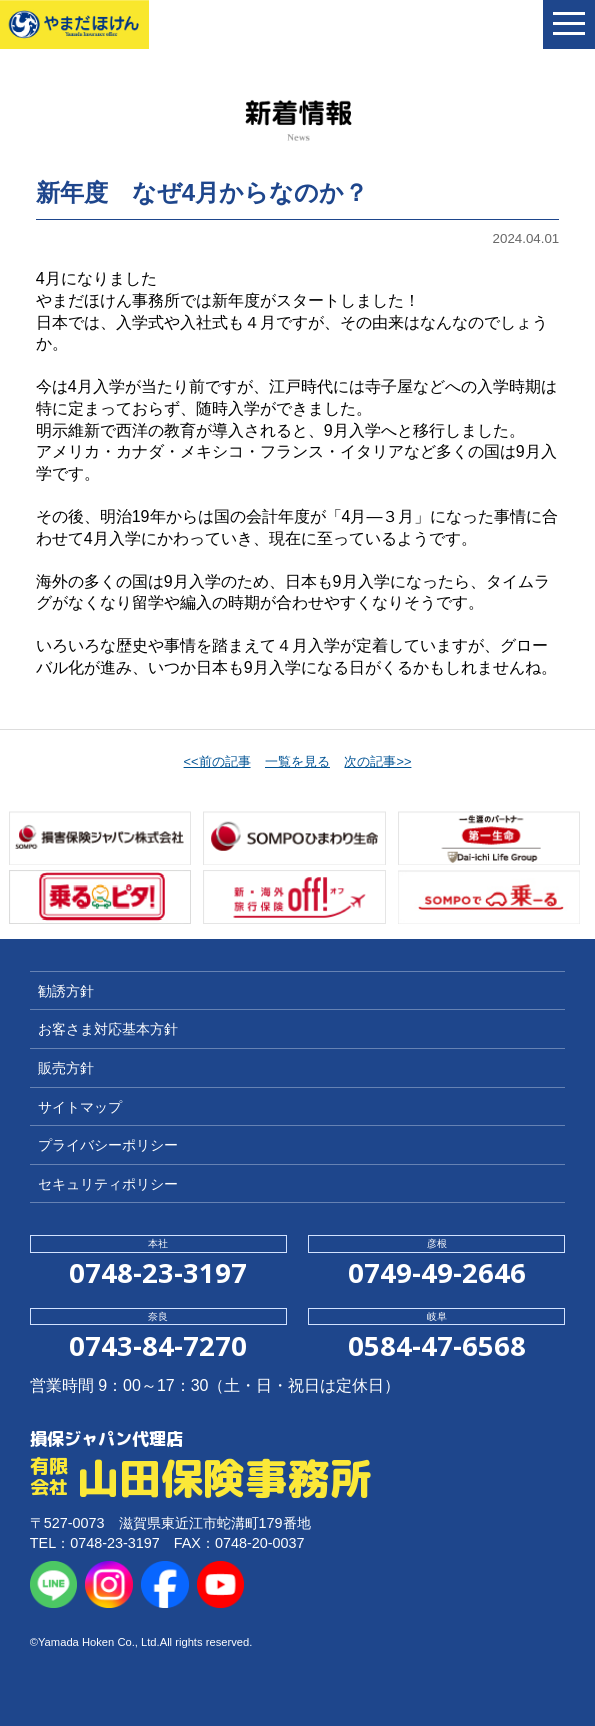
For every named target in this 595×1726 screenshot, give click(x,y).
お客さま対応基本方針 (108, 1029)
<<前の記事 (217, 761)
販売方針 (66, 1068)
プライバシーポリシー (108, 1145)
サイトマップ (80, 1107)
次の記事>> (377, 761)
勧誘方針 (66, 991)
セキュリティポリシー (108, 1184)
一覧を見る (297, 761)
